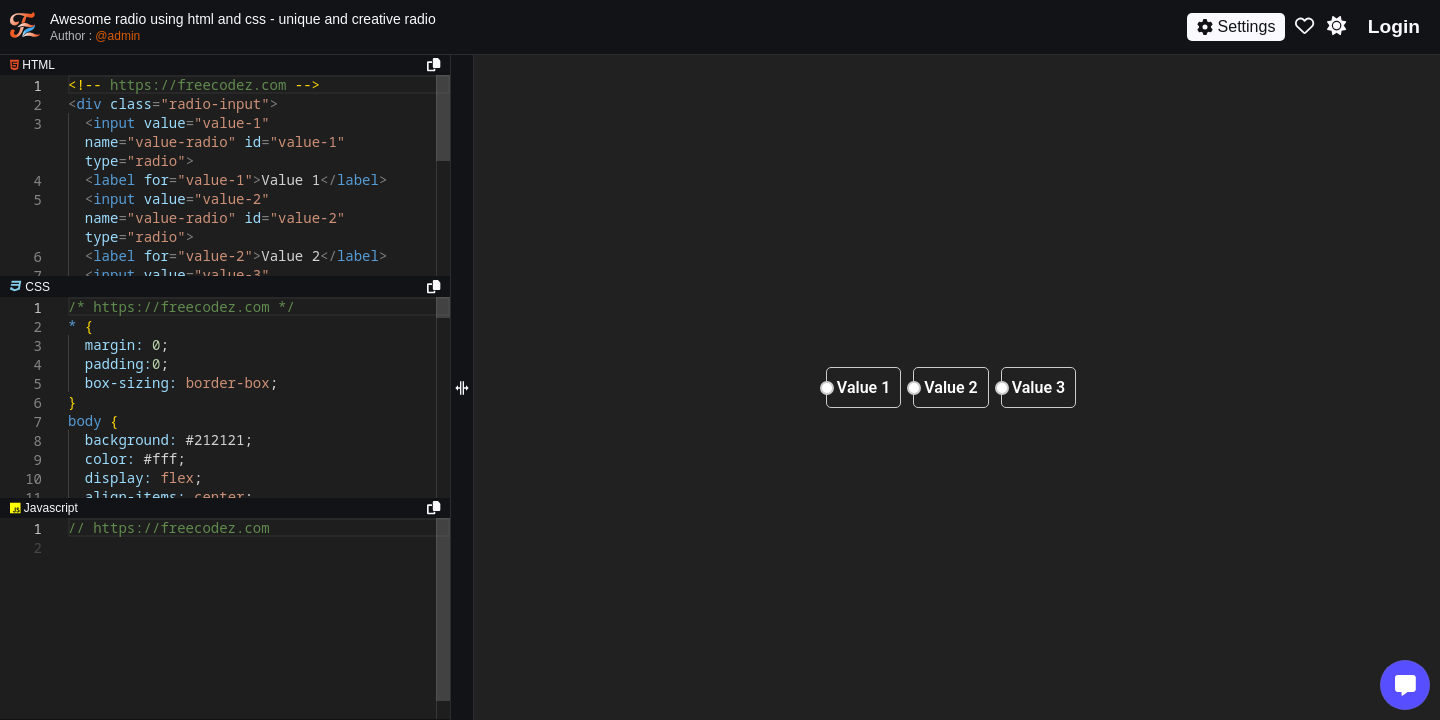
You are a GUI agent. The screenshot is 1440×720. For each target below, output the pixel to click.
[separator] (225, 287)
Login (1394, 26)
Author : (95, 36)
